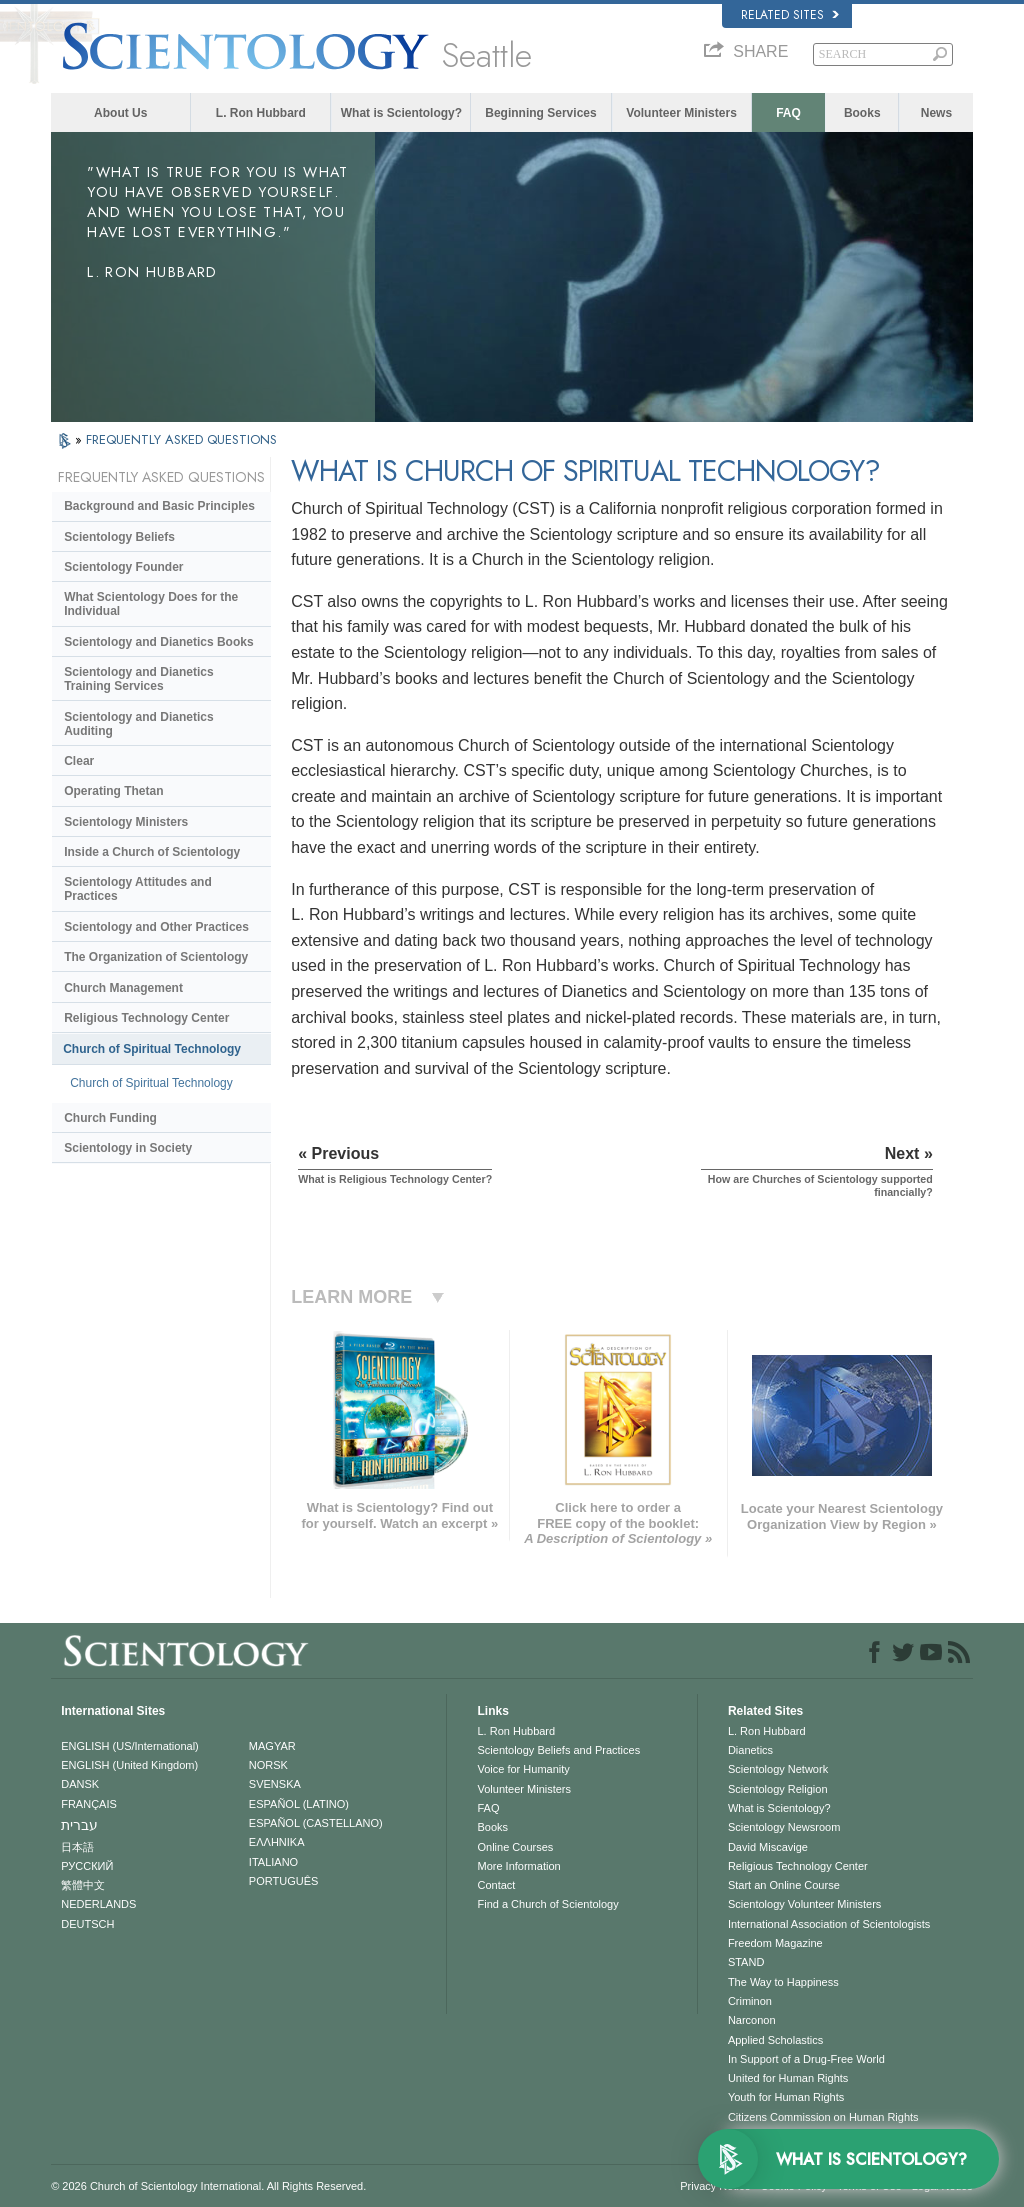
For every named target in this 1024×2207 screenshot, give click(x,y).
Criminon (750, 2001)
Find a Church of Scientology (547, 1904)
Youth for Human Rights (786, 2097)
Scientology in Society (128, 1148)
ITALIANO (273, 1862)
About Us (120, 113)
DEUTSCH (87, 1924)
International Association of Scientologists (829, 1924)
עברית (79, 1825)
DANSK (80, 1784)
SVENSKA (275, 1784)
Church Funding (110, 1118)
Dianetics (750, 1750)
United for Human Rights (788, 2078)
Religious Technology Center (146, 1018)
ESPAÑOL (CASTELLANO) (316, 1823)
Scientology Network (778, 1769)
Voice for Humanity (523, 1769)
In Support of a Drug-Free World (806, 2059)
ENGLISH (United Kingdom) (129, 1765)
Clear (79, 761)
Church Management (123, 988)
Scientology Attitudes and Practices (138, 889)
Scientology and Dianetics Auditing (138, 724)
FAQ (788, 113)
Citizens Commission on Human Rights (823, 2117)
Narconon (752, 2020)
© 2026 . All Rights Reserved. (208, 2186)
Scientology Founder (123, 567)
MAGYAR (272, 1746)
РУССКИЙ (87, 1866)
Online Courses (515, 1847)
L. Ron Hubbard (261, 113)
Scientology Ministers (126, 822)
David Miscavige (768, 1847)
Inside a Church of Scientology (152, 852)
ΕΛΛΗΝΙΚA (277, 1842)
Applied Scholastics (775, 2040)
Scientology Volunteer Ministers (804, 1904)
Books (862, 113)
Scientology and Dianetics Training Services (138, 679)
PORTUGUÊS (283, 1881)
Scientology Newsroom (784, 1827)
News (936, 113)
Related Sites (790, 15)
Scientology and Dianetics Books (158, 642)
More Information (518, 1866)
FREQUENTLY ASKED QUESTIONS (181, 439)
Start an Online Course (784, 1885)
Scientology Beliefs (119, 537)
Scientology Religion (778, 1789)
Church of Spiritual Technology (152, 1049)
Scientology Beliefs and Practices (558, 1750)
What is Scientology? (401, 113)
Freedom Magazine (775, 1943)
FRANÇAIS (89, 1804)
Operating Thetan (113, 791)
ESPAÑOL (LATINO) (299, 1804)
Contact (496, 1885)
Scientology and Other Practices (156, 927)
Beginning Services (540, 113)
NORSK (268, 1765)
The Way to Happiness (783, 1982)
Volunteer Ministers (681, 113)
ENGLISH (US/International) (130, 1746)
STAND (746, 1962)
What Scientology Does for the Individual (151, 604)
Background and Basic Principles (159, 506)
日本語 (77, 1847)
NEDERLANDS (98, 1904)
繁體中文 (83, 1885)
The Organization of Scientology (156, 957)
